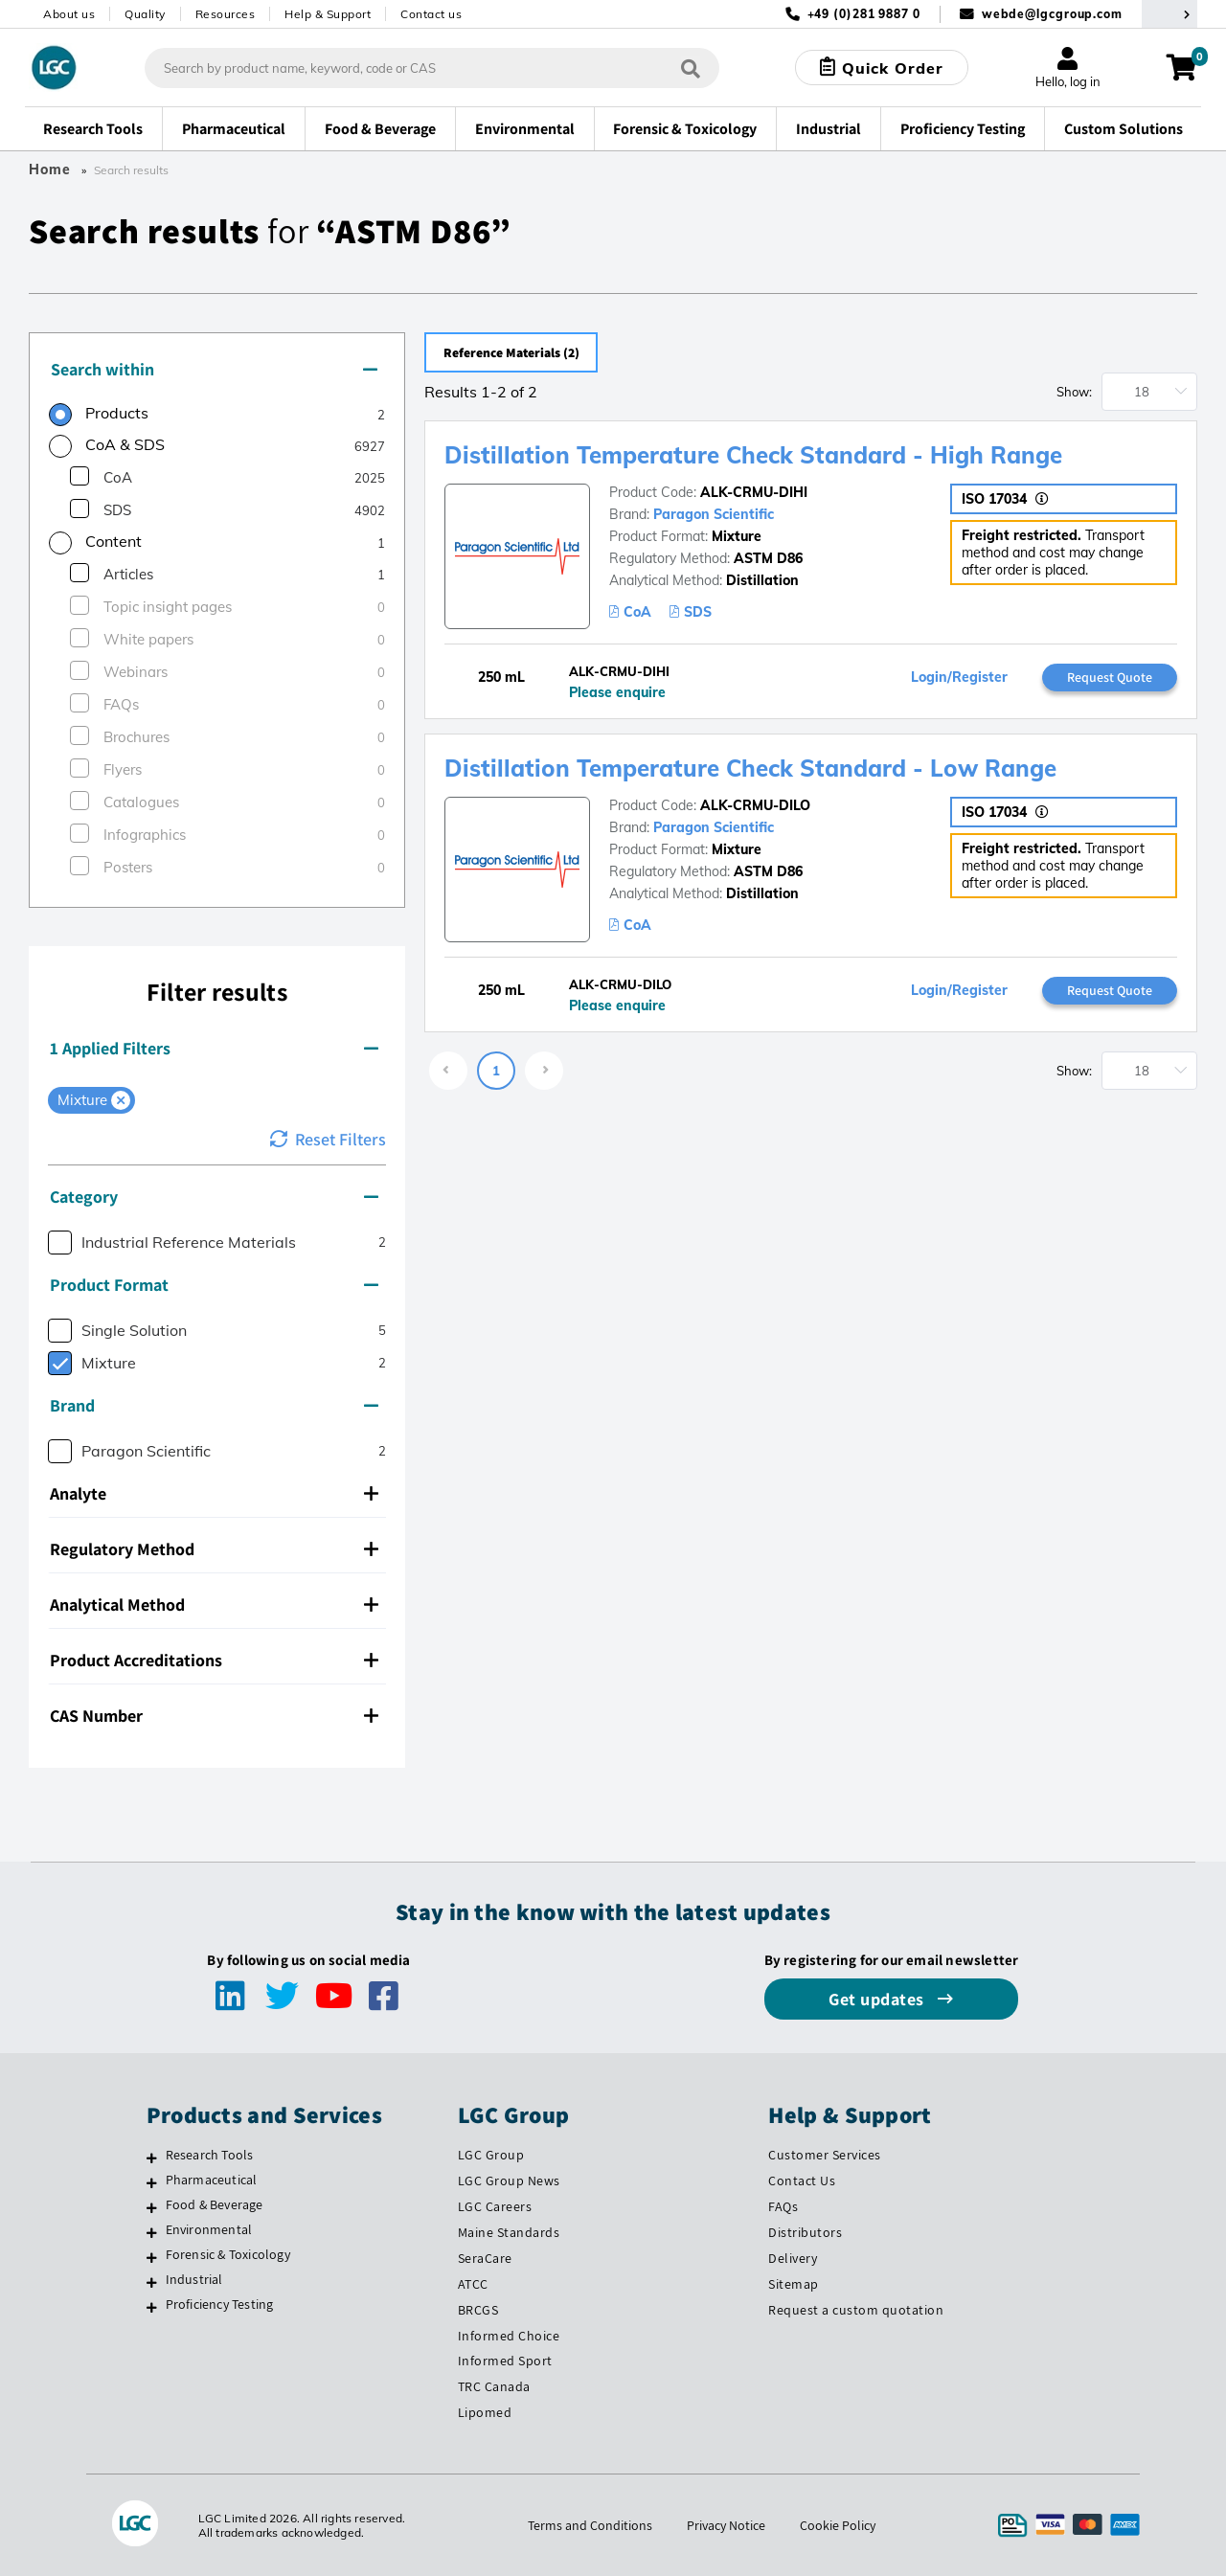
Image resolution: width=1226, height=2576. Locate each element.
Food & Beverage (214, 2204)
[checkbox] (79, 476)
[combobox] (432, 68)
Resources (225, 14)
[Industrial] (152, 2282)
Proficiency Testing (220, 2304)
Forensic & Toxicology (228, 2254)
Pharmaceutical (212, 2179)
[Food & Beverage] (152, 2207)
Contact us (431, 14)
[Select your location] (1169, 14)
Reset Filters (328, 1139)
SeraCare (485, 2258)
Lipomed (485, 2412)
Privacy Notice (726, 2525)
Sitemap (793, 2284)
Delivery (792, 2258)
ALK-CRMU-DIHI (753, 492)
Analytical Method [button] (214, 1604)
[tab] (217, 371)
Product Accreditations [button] (214, 1660)
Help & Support (327, 14)
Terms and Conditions (590, 2525)
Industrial (194, 2279)
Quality (145, 14)
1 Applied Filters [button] (214, 1048)
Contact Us (801, 2180)
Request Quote (1109, 677)
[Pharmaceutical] (152, 2182)
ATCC (473, 2284)
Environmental (209, 2229)
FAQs (783, 2206)
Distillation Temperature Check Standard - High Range (753, 455)
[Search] (690, 67)
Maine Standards (509, 2232)
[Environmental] (152, 2232)
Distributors (805, 2232)
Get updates (878, 1999)
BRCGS (478, 2309)
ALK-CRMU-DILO (755, 805)
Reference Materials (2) (515, 352)
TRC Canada (494, 2386)
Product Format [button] (214, 1285)
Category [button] (214, 1197)
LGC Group (491, 2154)
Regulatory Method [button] (214, 1549)
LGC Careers (495, 2206)
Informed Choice (509, 2335)
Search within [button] (214, 369)
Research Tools (210, 2154)
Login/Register (959, 677)
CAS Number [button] (214, 1716)
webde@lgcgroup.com (1052, 14)
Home (50, 169)
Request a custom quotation (855, 2309)
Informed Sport (505, 2360)
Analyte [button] (214, 1493)
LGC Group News (509, 2180)
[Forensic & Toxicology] (152, 2257)
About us (69, 14)
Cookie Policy (837, 2525)
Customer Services (824, 2154)
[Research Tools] (152, 2157)
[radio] (98, 415)
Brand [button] (214, 1405)
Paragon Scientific (713, 514)
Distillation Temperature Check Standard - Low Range (750, 768)
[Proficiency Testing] (152, 2307)
